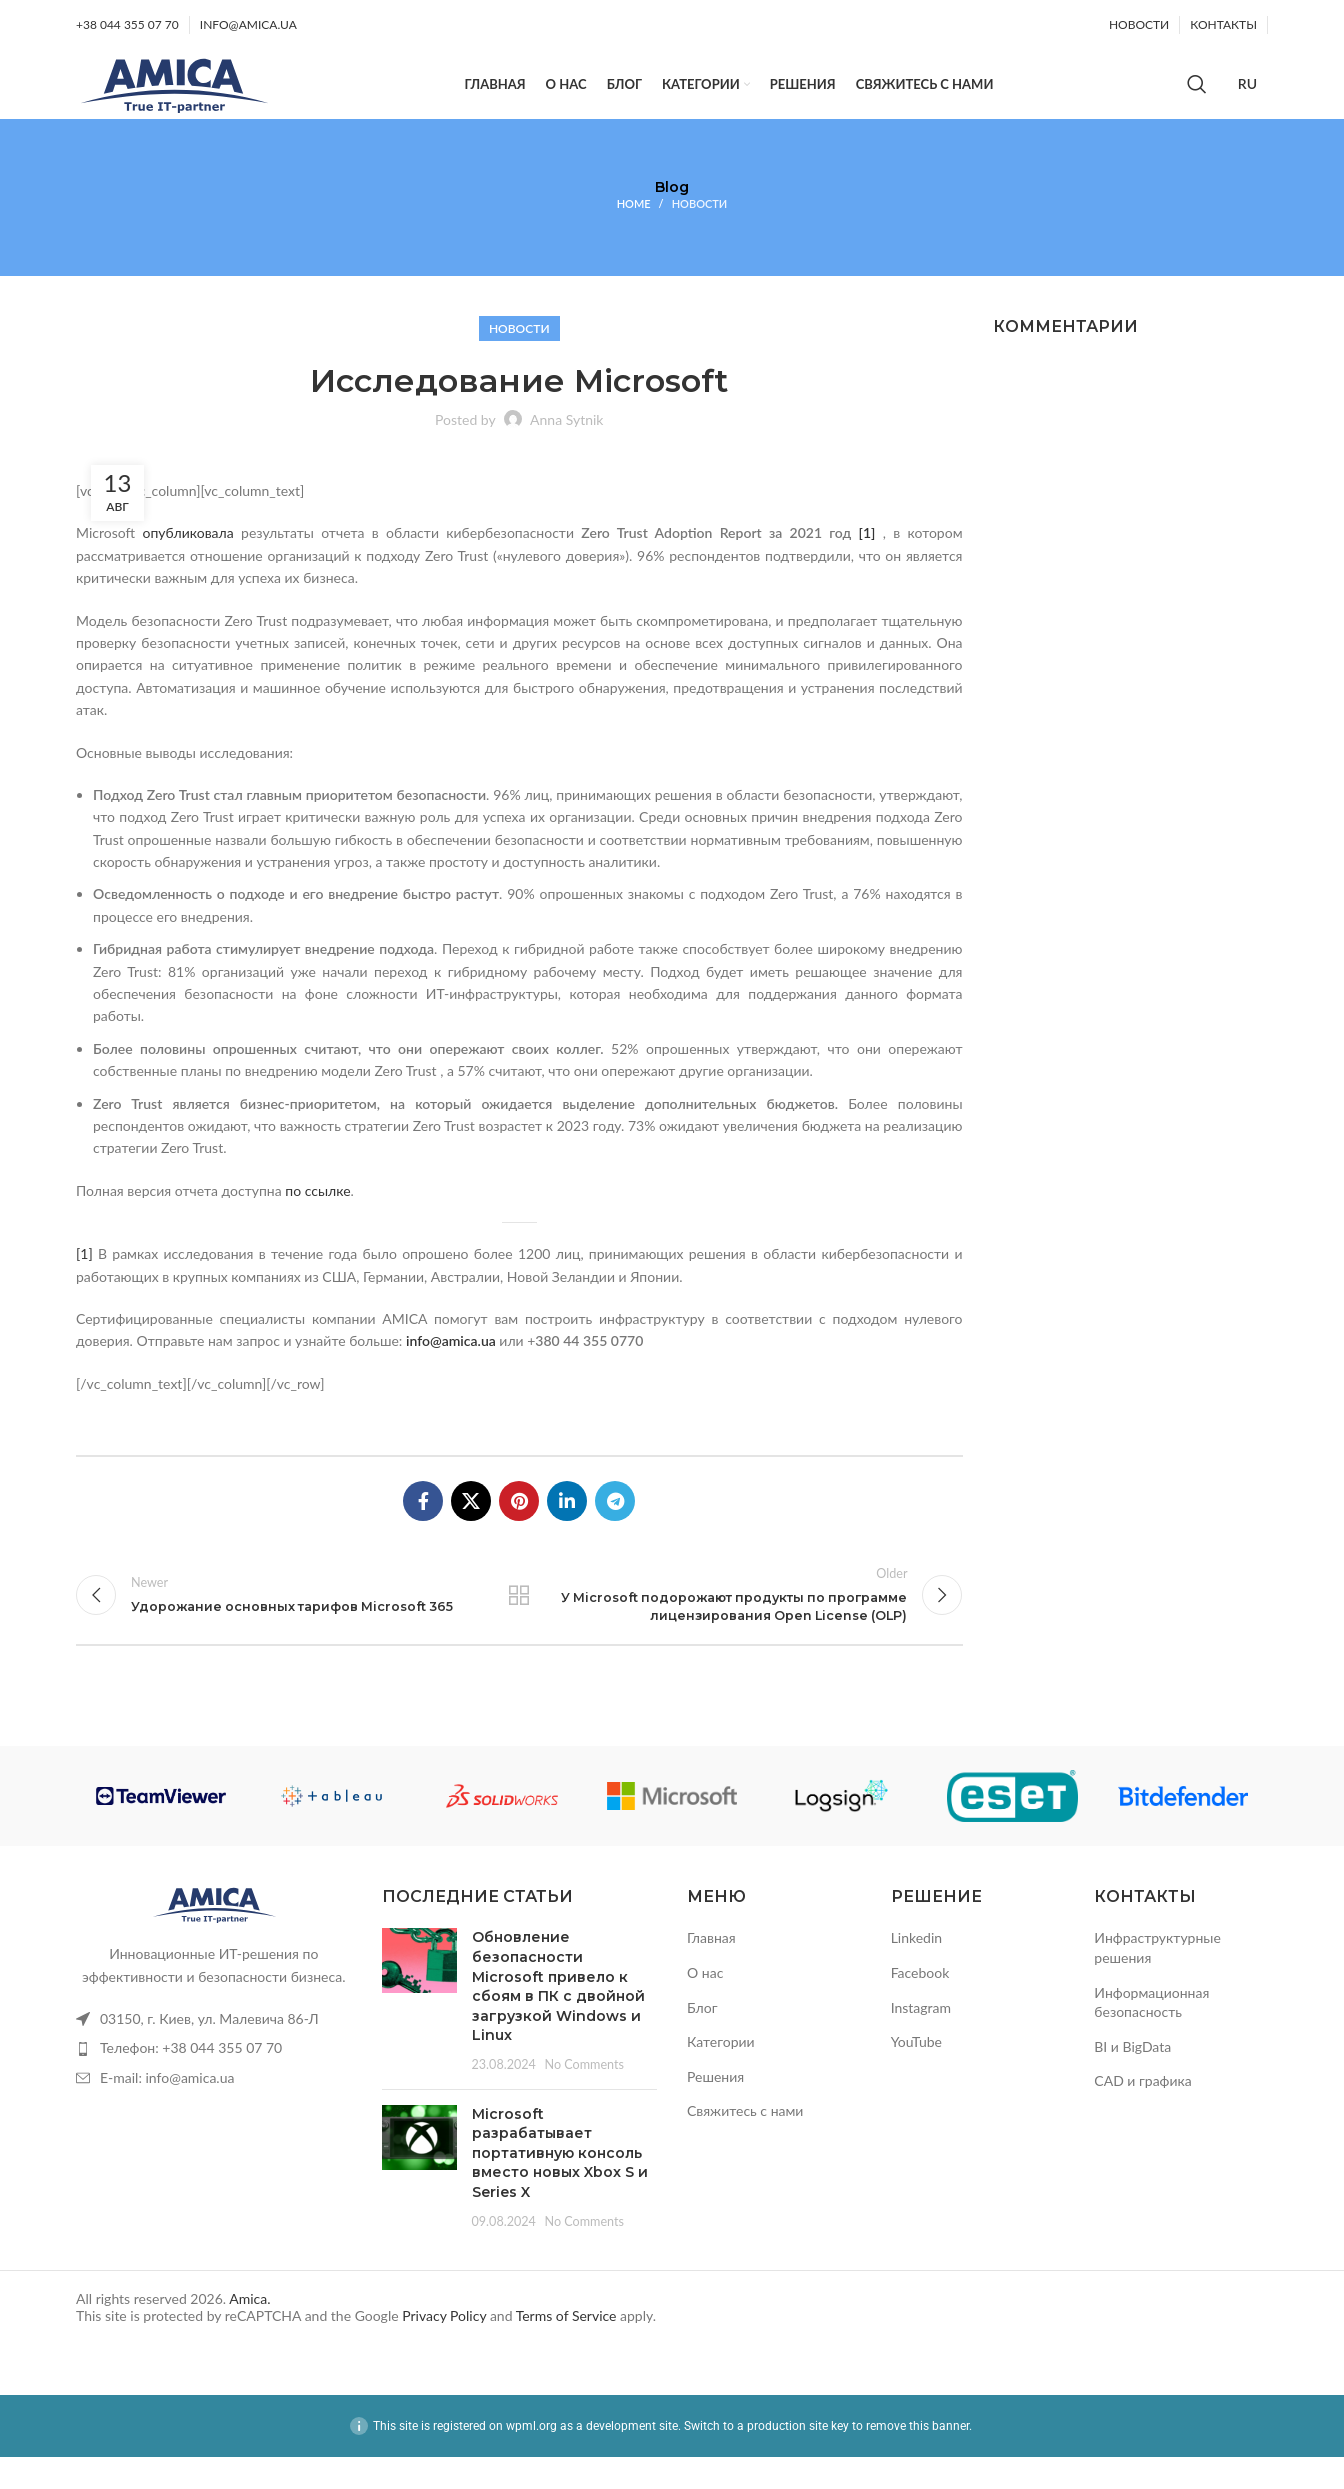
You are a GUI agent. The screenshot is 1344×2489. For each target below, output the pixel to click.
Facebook (920, 2005)
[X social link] (471, 1522)
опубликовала (187, 554)
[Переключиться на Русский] (1247, 95)
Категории (721, 2074)
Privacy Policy (444, 2348)
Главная (711, 1970)
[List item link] (214, 2052)
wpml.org (531, 2458)
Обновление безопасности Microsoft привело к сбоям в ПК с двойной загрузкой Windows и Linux (558, 2019)
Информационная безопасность (1151, 2034)
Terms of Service (566, 2348)
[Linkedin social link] (567, 1522)
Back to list (519, 1621)
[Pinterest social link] (519, 1522)
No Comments (584, 2097)
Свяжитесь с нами (745, 2143)
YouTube (916, 2074)
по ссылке (317, 1211)
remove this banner (917, 2458)
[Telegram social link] (615, 1522)
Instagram (921, 2039)
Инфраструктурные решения (1157, 1980)
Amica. (249, 2331)
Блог (702, 2039)
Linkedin (916, 1970)
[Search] (1197, 95)
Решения (715, 2108)
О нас (705, 2005)
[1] (867, 554)
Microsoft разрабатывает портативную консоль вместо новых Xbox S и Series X (560, 2185)
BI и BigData (1132, 2078)
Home (634, 224)
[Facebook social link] (423, 1522)
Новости (700, 224)
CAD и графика (1142, 2113)
